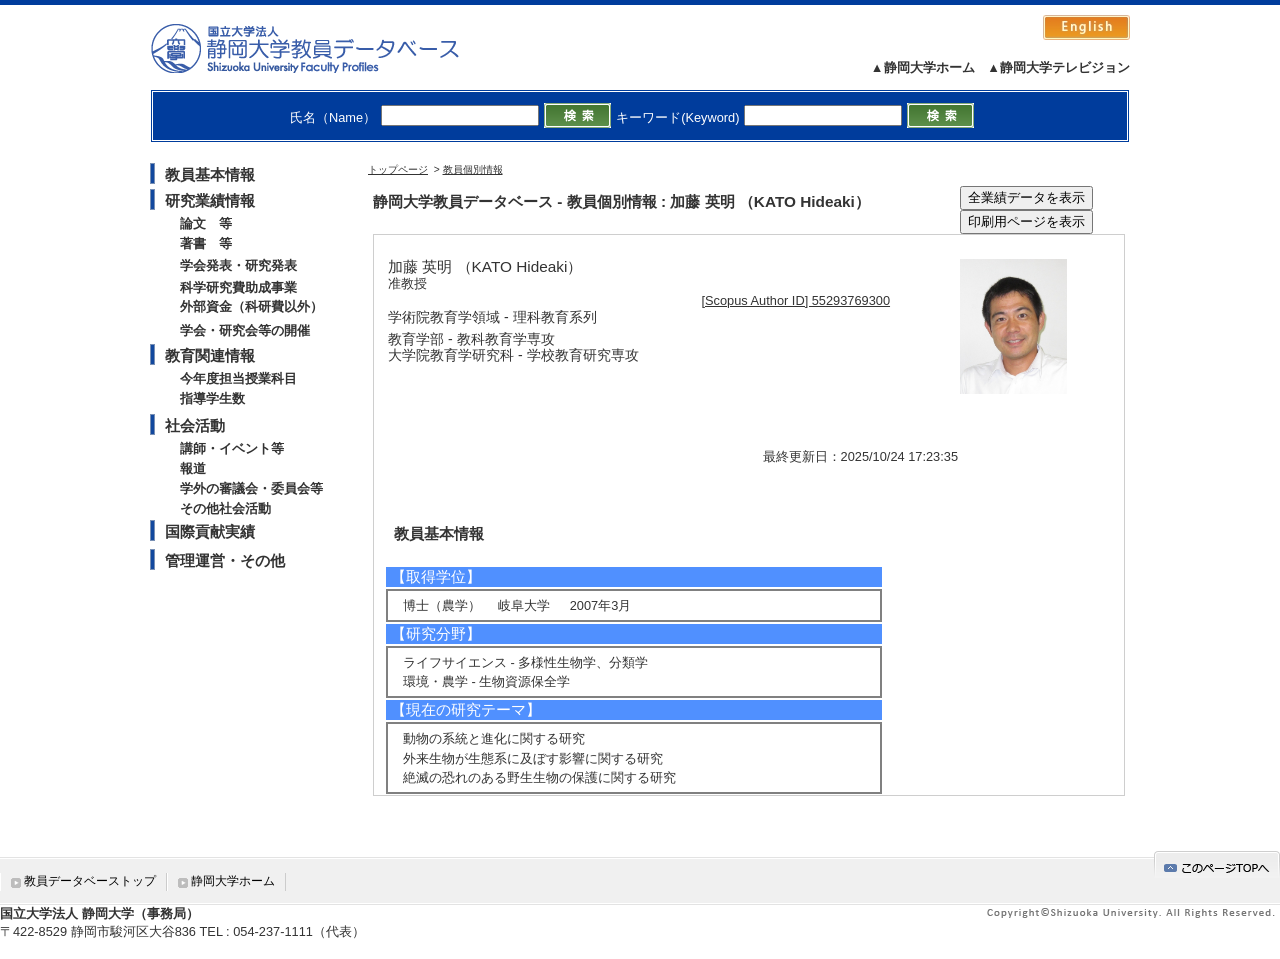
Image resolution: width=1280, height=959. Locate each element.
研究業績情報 (210, 200)
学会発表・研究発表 (238, 265)
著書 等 (206, 243)
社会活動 (195, 425)
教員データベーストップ (90, 881)
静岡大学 (325, 48)
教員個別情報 (473, 169)
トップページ (398, 169)
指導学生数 (212, 398)
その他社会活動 (225, 508)
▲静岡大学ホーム (923, 67)
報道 (193, 468)
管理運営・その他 (225, 560)
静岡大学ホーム (233, 881)
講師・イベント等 (232, 448)
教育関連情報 (210, 355)
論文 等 (206, 223)
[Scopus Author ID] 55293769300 (796, 300)
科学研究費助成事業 (238, 287)
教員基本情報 (210, 174)
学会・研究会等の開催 (245, 330)
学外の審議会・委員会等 (251, 488)
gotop (1217, 864)
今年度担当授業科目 (238, 378)
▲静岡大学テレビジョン (1058, 67)
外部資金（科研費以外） (251, 306)
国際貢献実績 (210, 531)
